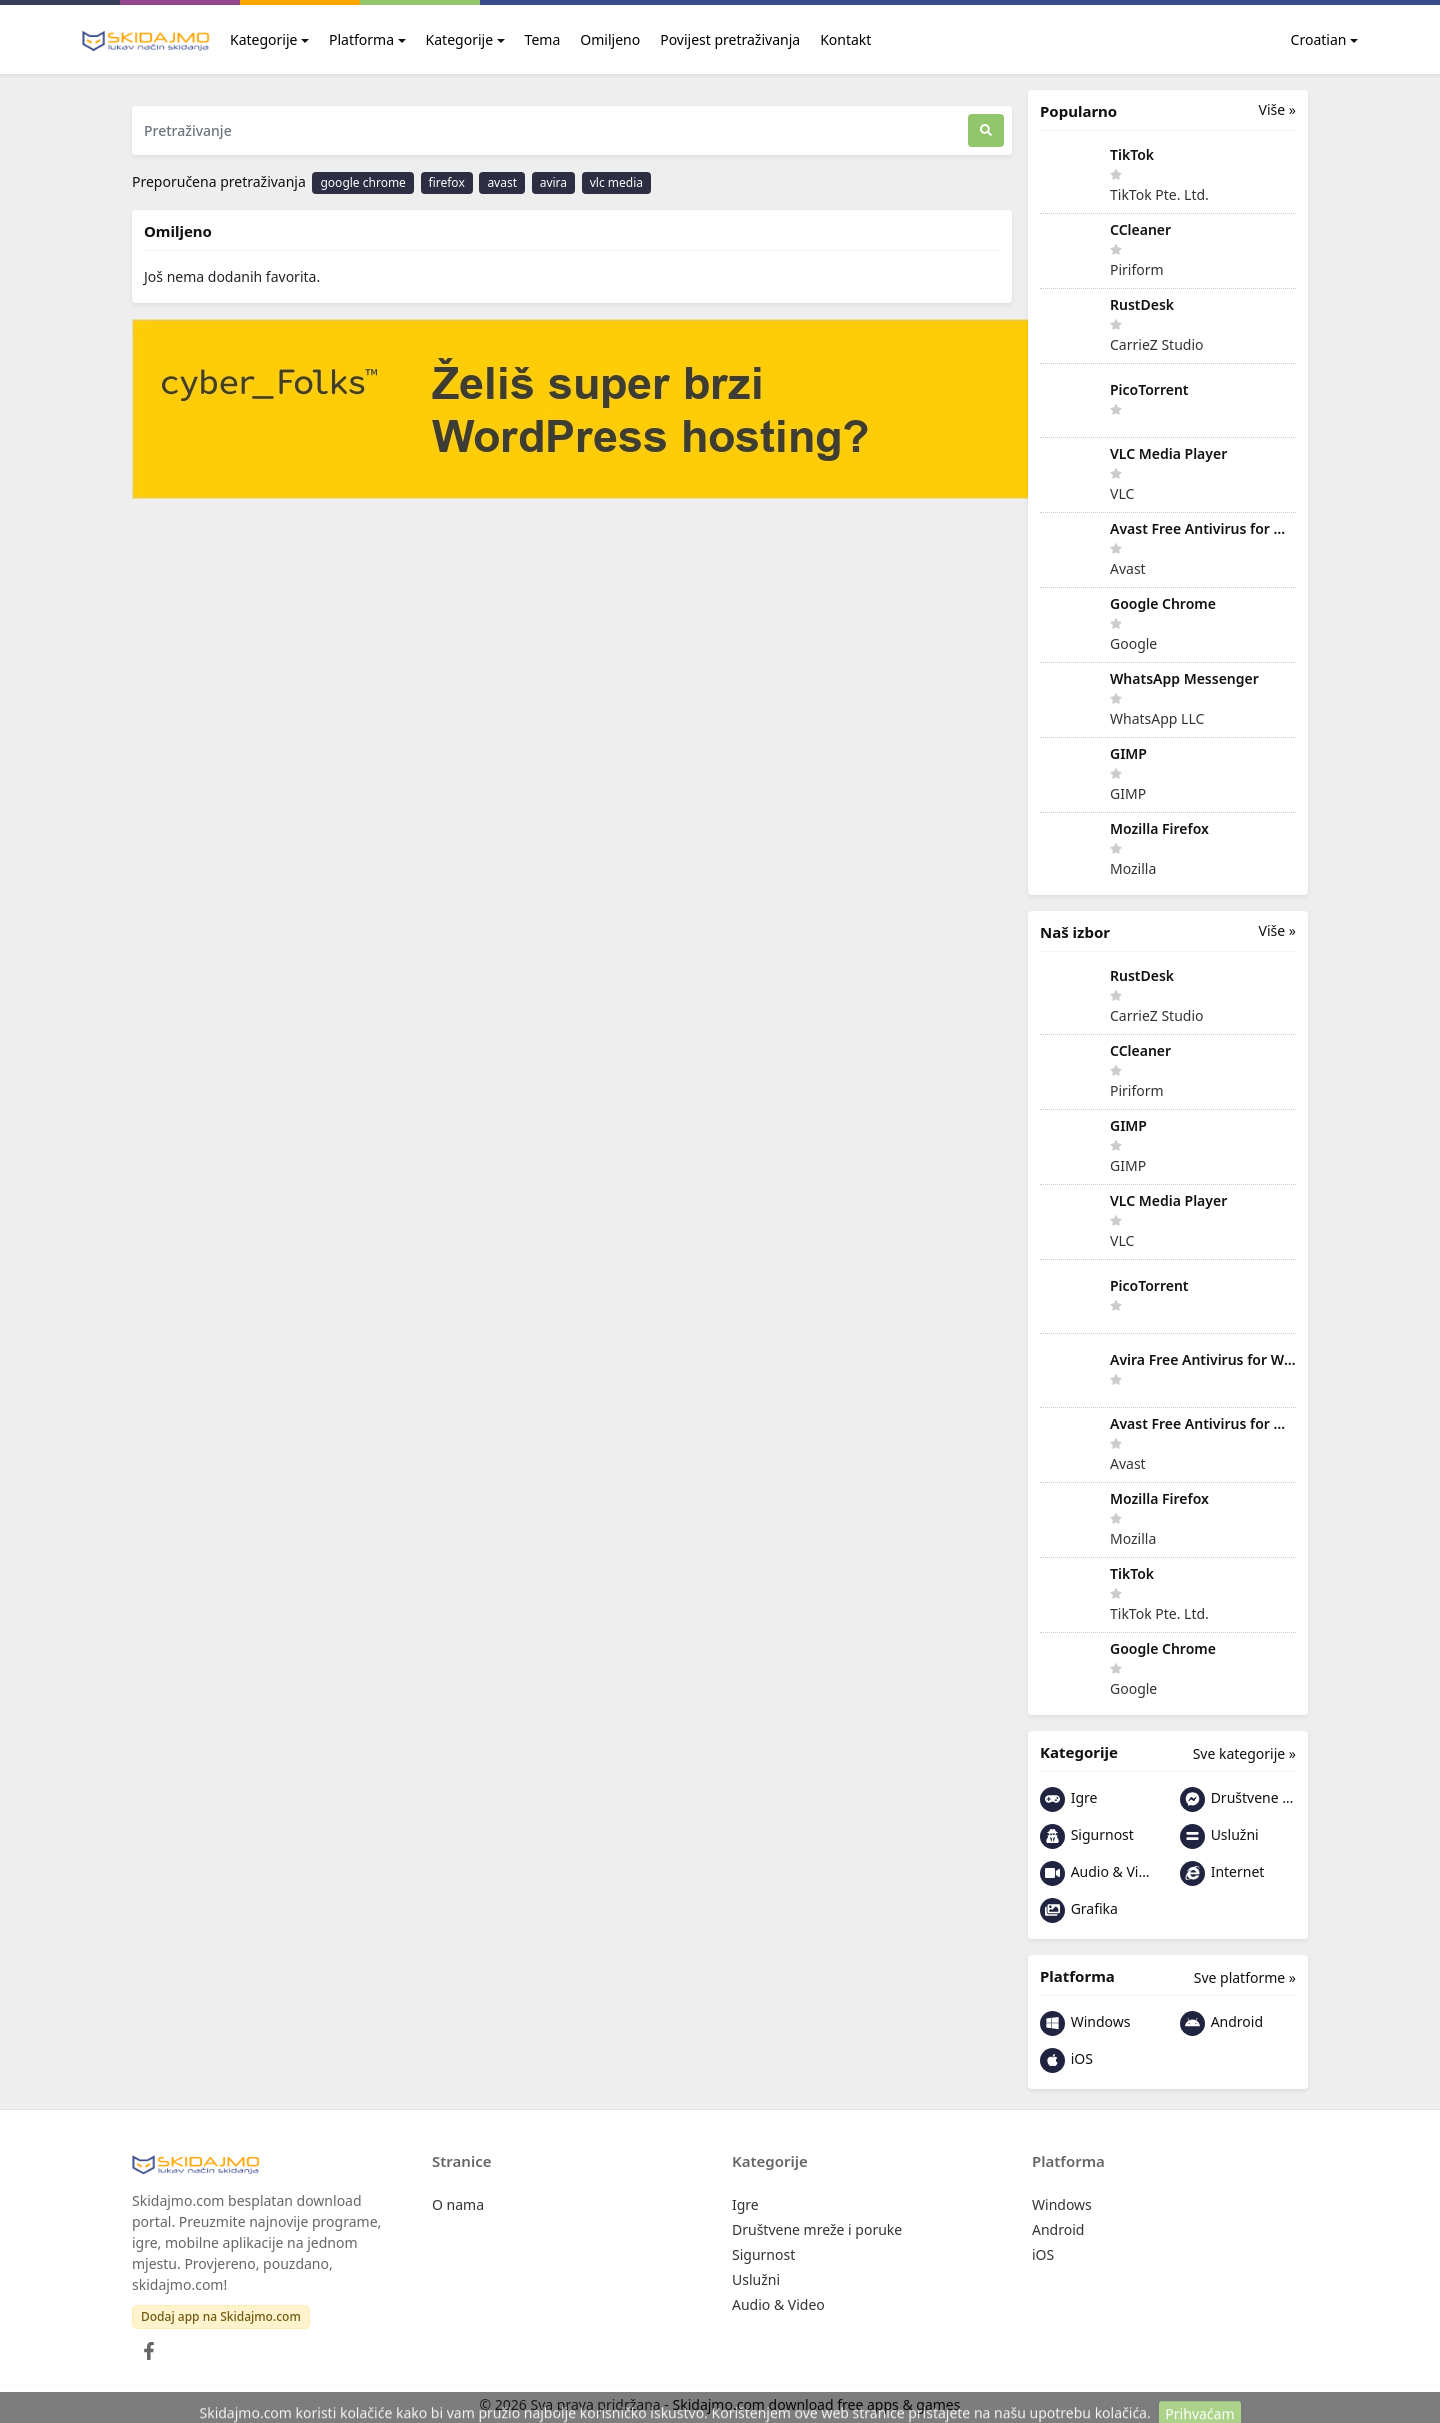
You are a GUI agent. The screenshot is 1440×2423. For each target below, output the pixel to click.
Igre (1068, 1799)
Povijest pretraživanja (730, 39)
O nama (458, 2204)
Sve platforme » (1245, 1977)
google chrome (362, 182)
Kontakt (845, 39)
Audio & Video (1098, 1873)
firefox (447, 182)
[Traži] (986, 130)
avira (553, 182)
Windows (1085, 2023)
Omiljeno (610, 39)
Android (1221, 2023)
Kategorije (263, 39)
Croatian (1307, 39)
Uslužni (1219, 1836)
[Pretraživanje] (550, 130)
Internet (1222, 1873)
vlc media (616, 182)
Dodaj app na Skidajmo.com (221, 2316)
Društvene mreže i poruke (1238, 1799)
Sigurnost (1087, 1836)
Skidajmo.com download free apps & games (817, 2404)
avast (502, 182)
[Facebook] (145, 2345)
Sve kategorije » (1244, 1753)
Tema (543, 39)
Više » (1277, 109)
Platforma (361, 39)
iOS (1066, 2060)
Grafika (1079, 1910)
